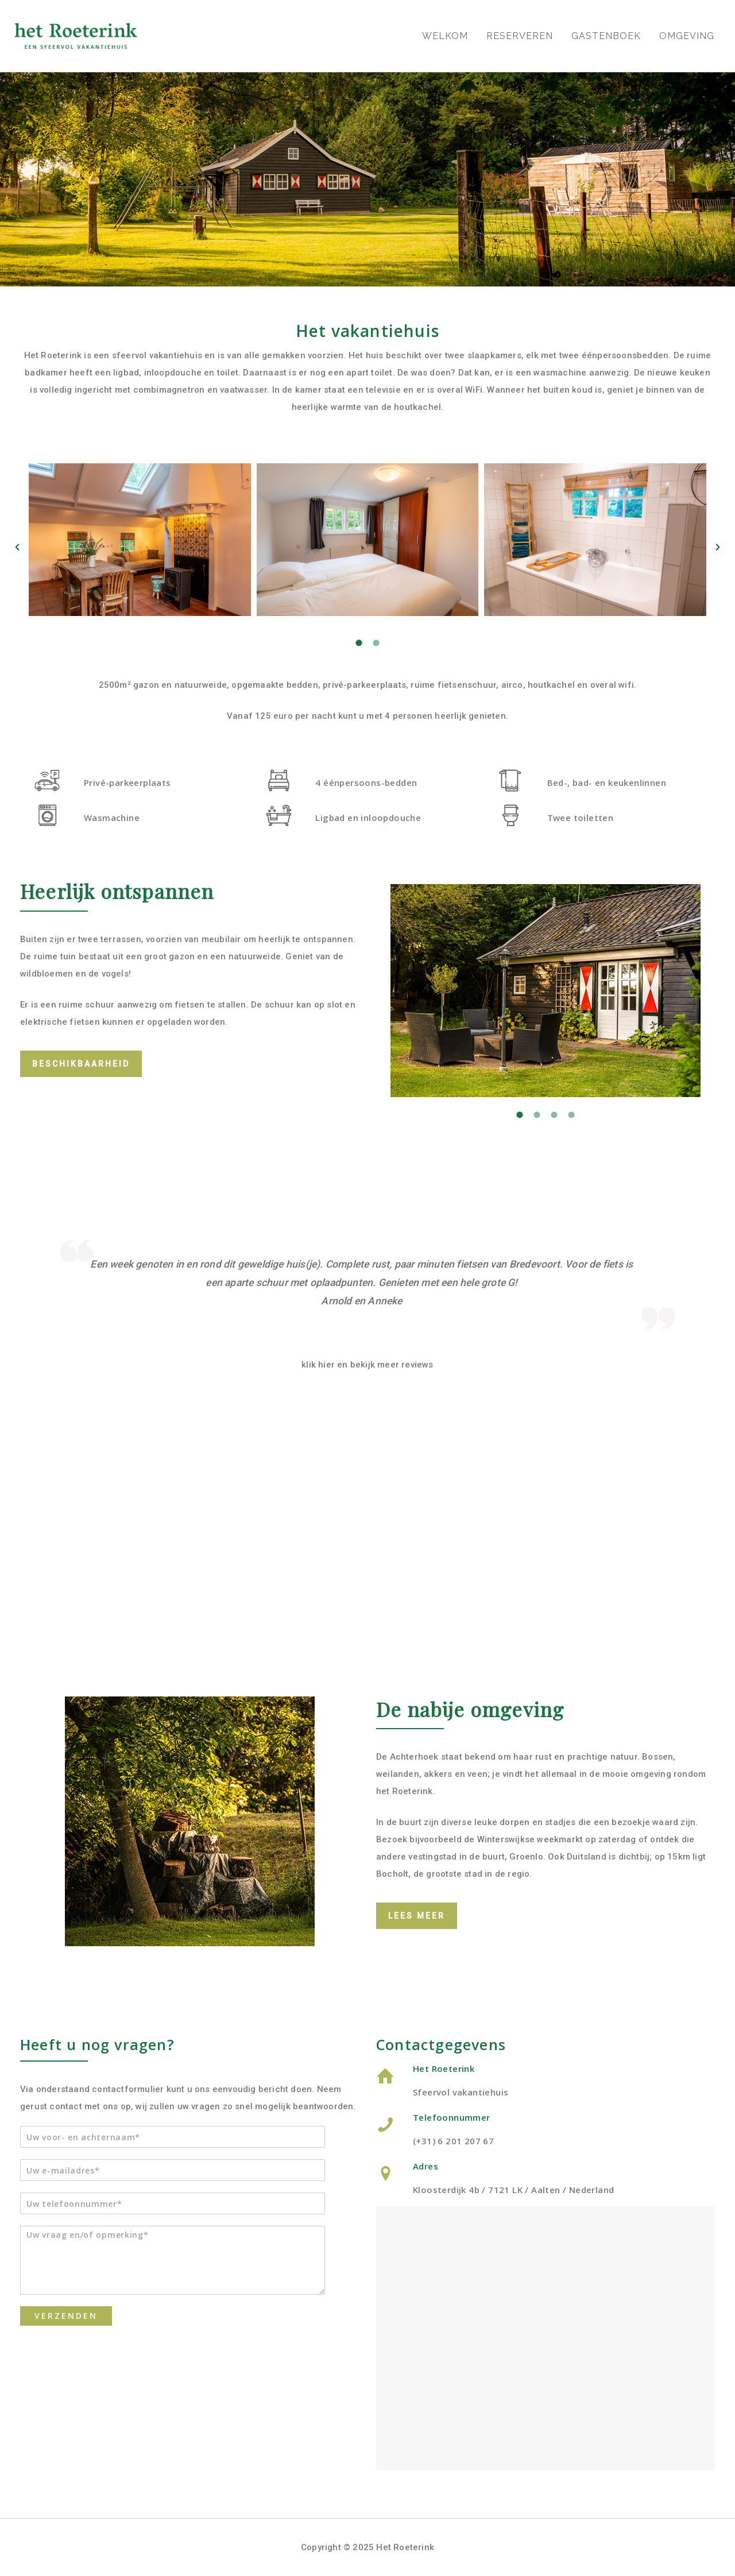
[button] (17, 547)
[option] (367, 547)
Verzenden (66, 2315)
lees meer (416, 1915)
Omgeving (686, 35)
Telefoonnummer (451, 2117)
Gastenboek (606, 35)
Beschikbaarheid (81, 1063)
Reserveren (519, 35)
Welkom (445, 35)
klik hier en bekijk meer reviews (367, 1364)
